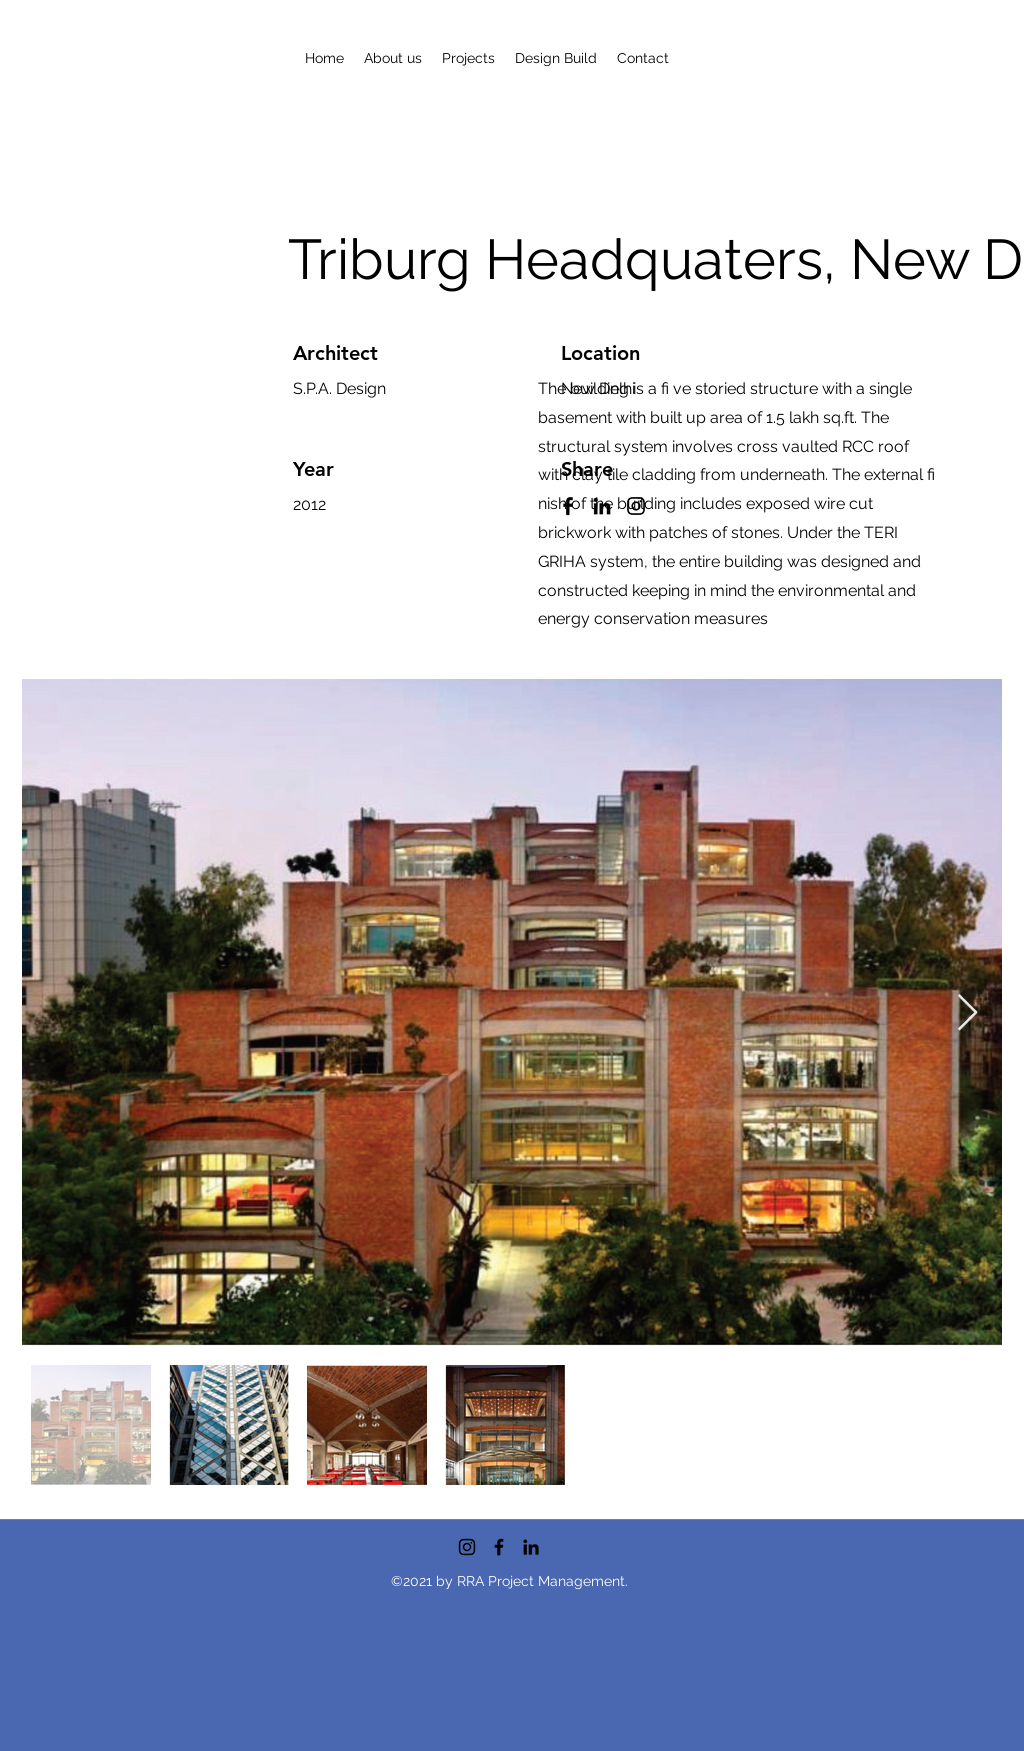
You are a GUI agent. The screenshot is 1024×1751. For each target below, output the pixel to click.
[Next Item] (967, 1013)
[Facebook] (499, 1547)
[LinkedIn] (531, 1547)
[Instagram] (467, 1547)
